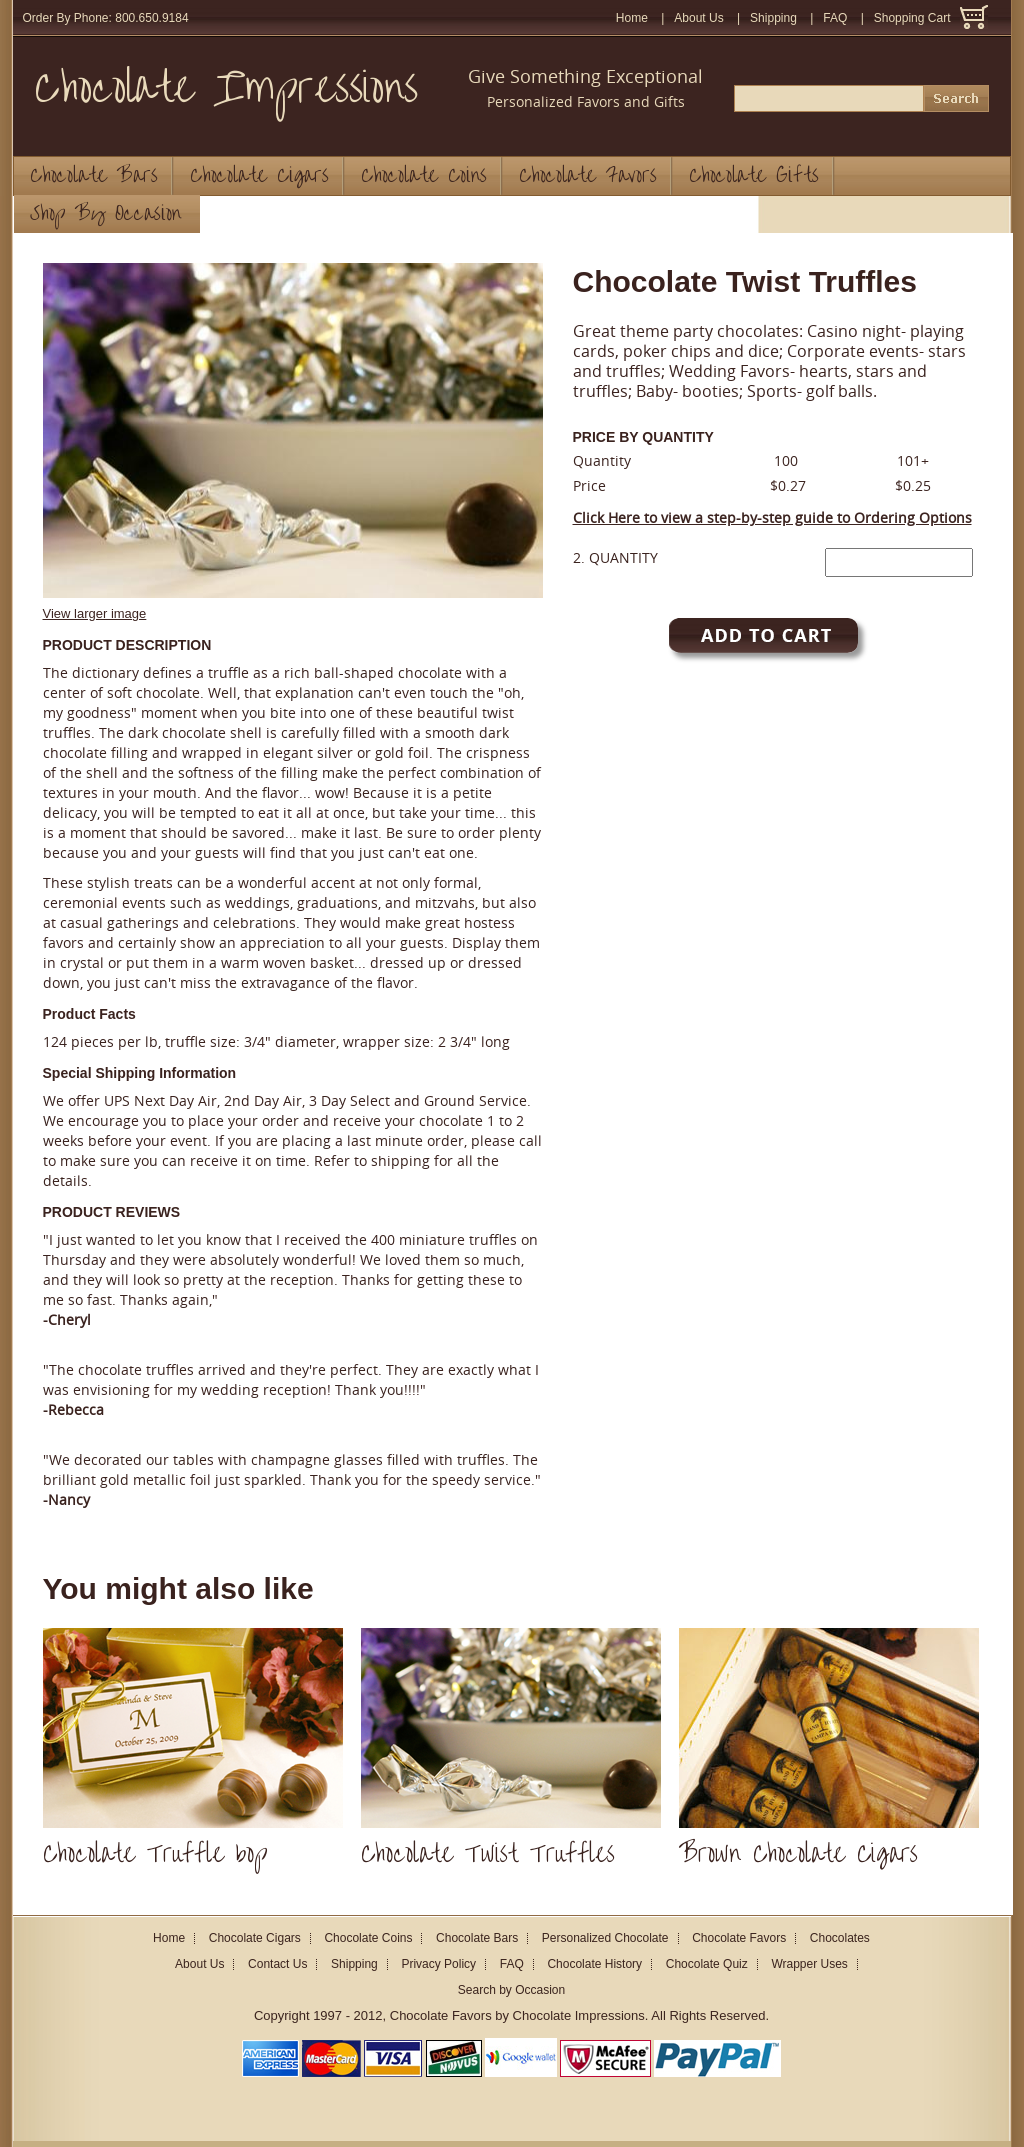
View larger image (95, 613)
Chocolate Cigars (259, 176)
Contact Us (277, 1964)
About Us (698, 18)
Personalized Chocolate (605, 1938)
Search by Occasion (511, 1990)
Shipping (773, 18)
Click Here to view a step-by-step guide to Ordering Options (772, 517)
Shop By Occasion (105, 214)
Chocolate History (594, 1964)
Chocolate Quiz (707, 1964)
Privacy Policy (438, 1964)
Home (632, 18)
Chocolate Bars (94, 176)
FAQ (835, 18)
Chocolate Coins (424, 176)
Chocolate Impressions (226, 87)
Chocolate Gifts (754, 176)
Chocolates (840, 1938)
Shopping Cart (912, 18)
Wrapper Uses (809, 1964)
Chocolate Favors (588, 176)
